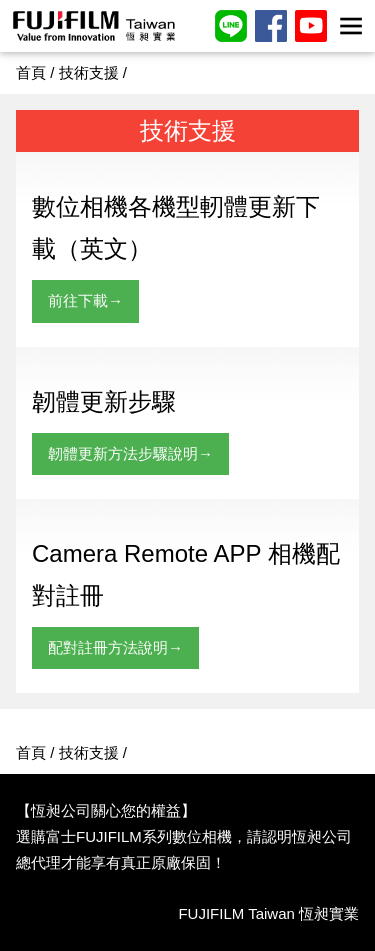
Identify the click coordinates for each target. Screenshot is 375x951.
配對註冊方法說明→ (115, 647)
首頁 (31, 72)
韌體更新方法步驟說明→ (130, 453)
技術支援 (89, 72)
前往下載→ (85, 300)
